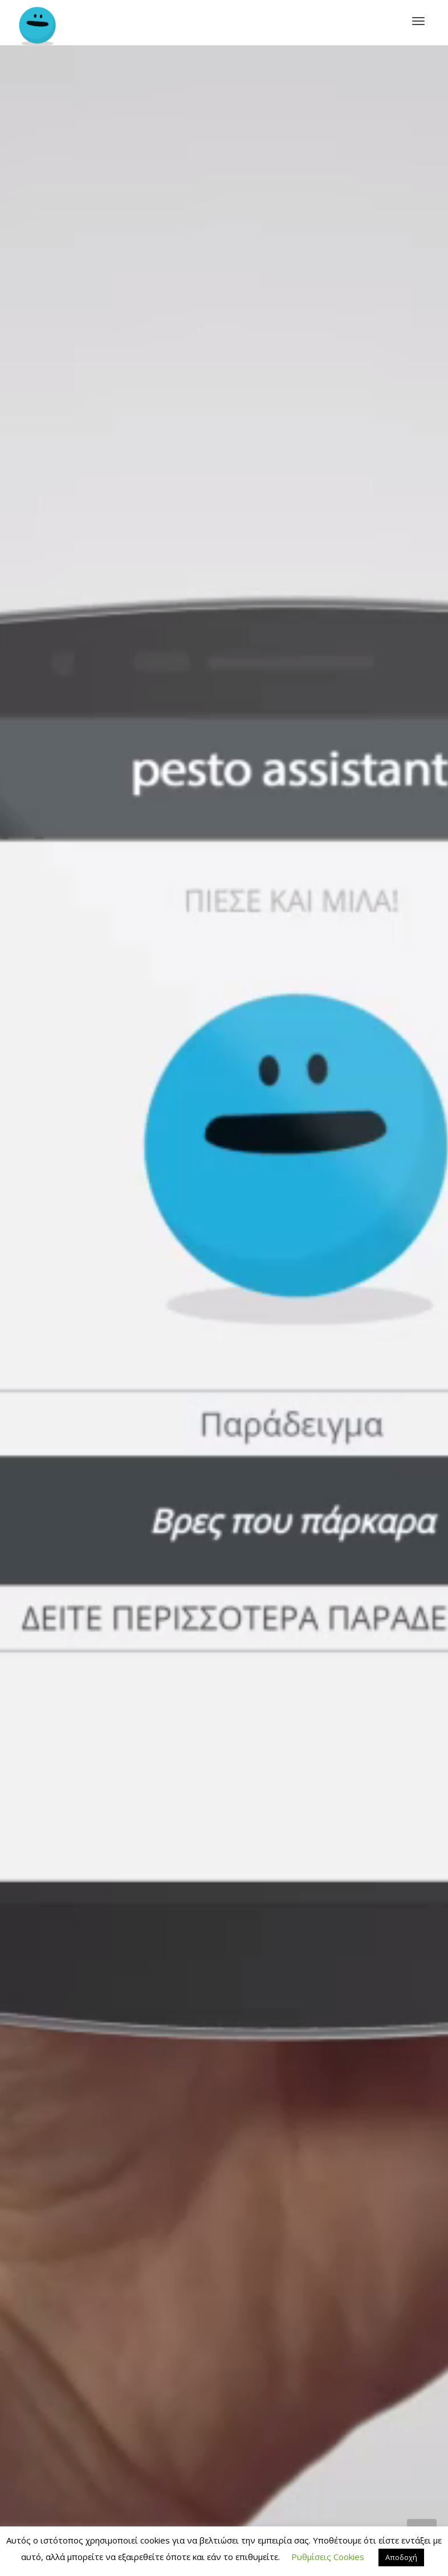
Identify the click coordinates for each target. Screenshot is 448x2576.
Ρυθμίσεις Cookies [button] (327, 2556)
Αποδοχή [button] (401, 2557)
